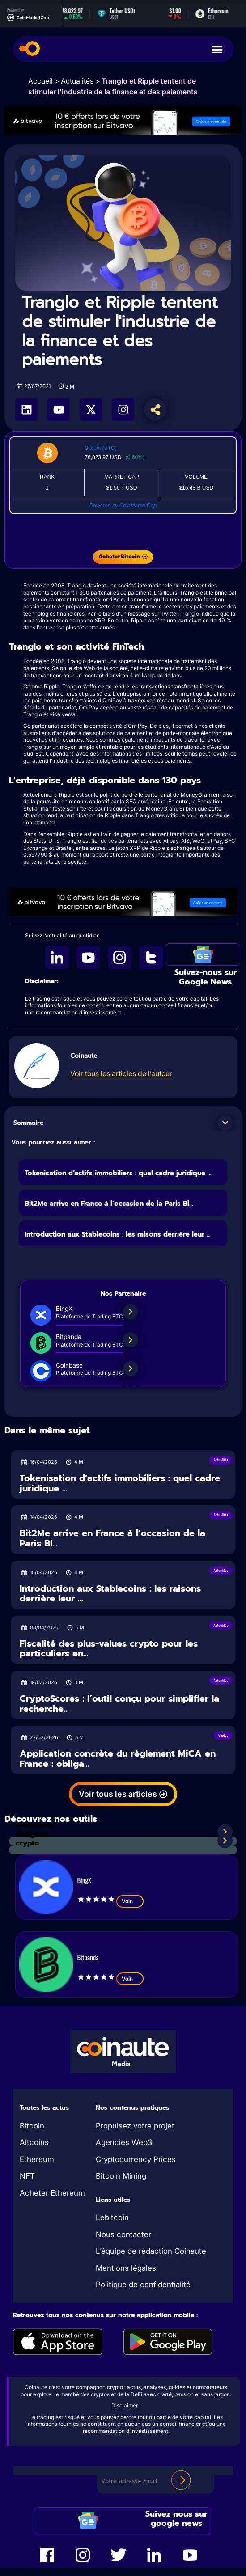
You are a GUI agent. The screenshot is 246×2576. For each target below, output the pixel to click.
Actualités (77, 80)
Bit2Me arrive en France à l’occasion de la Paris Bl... (109, 1203)
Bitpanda (88, 1957)
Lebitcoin (112, 2217)
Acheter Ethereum (52, 2192)
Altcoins (34, 2142)
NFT (27, 2175)
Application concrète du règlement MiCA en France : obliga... (118, 1758)
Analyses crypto (31, 1838)
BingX (84, 1880)
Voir (130, 1901)
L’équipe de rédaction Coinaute (151, 2251)
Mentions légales (126, 2268)
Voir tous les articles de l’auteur (121, 1073)
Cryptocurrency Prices (136, 2159)
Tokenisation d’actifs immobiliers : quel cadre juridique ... (118, 1173)
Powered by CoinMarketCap (123, 506)
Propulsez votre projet (135, 2125)
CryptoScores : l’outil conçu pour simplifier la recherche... (119, 1703)
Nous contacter (123, 2234)
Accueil (40, 80)
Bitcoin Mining (121, 2175)
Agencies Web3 (124, 2142)
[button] (225, 1123)
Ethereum (37, 2159)
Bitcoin (32, 2125)
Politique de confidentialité (143, 2284)
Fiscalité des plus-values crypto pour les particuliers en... (109, 1649)
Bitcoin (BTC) (100, 448)
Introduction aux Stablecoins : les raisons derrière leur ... (118, 1234)
